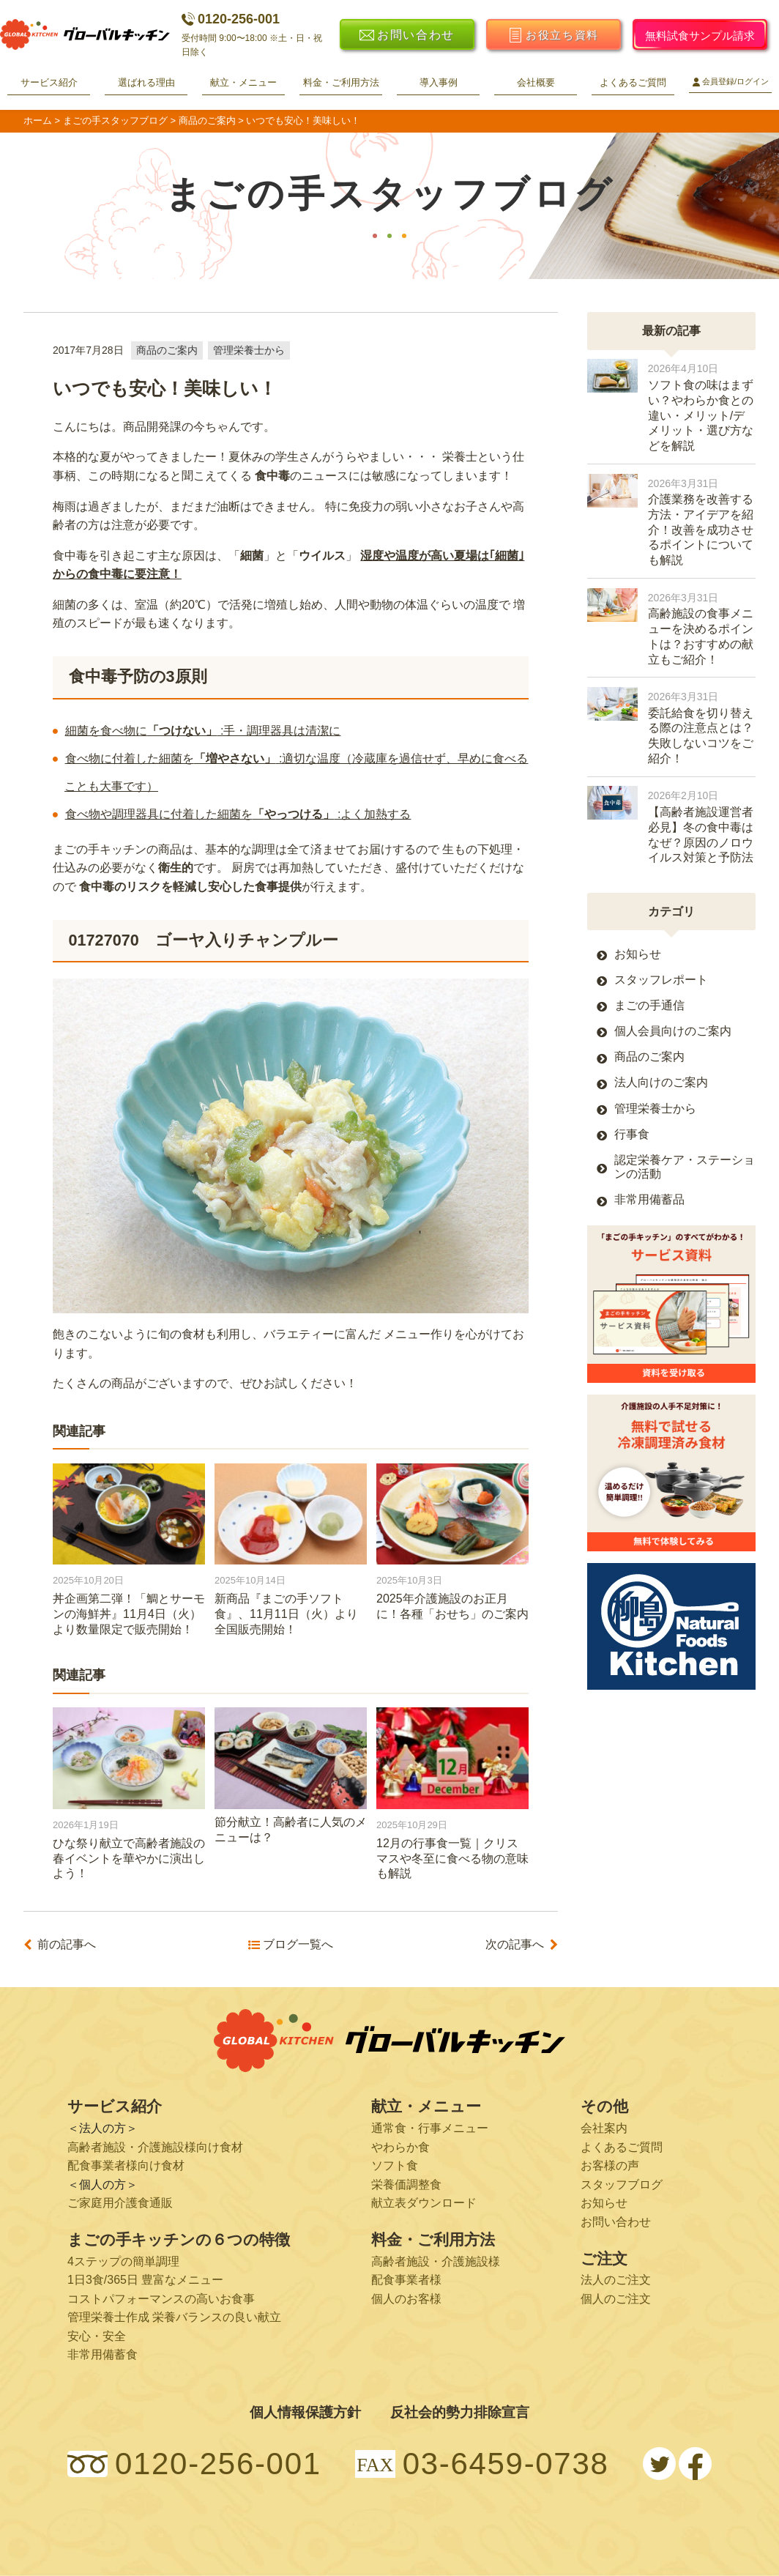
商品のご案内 (167, 350)
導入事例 (439, 82)
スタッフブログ (622, 2184)
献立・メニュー (243, 82)
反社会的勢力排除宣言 (459, 2412)
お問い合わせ (616, 2222)
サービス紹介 (49, 82)
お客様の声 (610, 2165)
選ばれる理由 (146, 82)
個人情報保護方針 (305, 2412)
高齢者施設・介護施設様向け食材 (155, 2147)
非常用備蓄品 (649, 1199)
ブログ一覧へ (298, 1944)
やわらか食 (400, 2147)
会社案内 (604, 2128)
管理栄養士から (249, 350)
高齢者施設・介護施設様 (435, 2261)
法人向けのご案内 (661, 1082)
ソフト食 (394, 2165)
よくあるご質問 (633, 82)
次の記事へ (514, 1944)
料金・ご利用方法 (341, 82)
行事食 (631, 1134)
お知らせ (637, 954)
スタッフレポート (661, 979)
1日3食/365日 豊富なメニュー (145, 2280)
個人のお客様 (406, 2299)
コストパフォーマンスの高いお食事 (161, 2299)
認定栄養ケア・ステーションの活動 (684, 1167)
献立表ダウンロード (424, 2203)
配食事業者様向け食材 (125, 2165)
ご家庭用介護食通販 (120, 2203)
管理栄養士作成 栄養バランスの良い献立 (174, 2317)
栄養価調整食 (406, 2184)
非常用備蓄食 (102, 2354)
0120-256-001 (231, 19)
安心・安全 (96, 2336)
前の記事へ (66, 1944)
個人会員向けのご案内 (672, 1031)
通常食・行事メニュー (429, 2128)
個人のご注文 (616, 2299)
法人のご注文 (616, 2280)
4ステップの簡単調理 (123, 2261)
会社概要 (536, 82)
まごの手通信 (649, 1005)
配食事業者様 (406, 2280)
